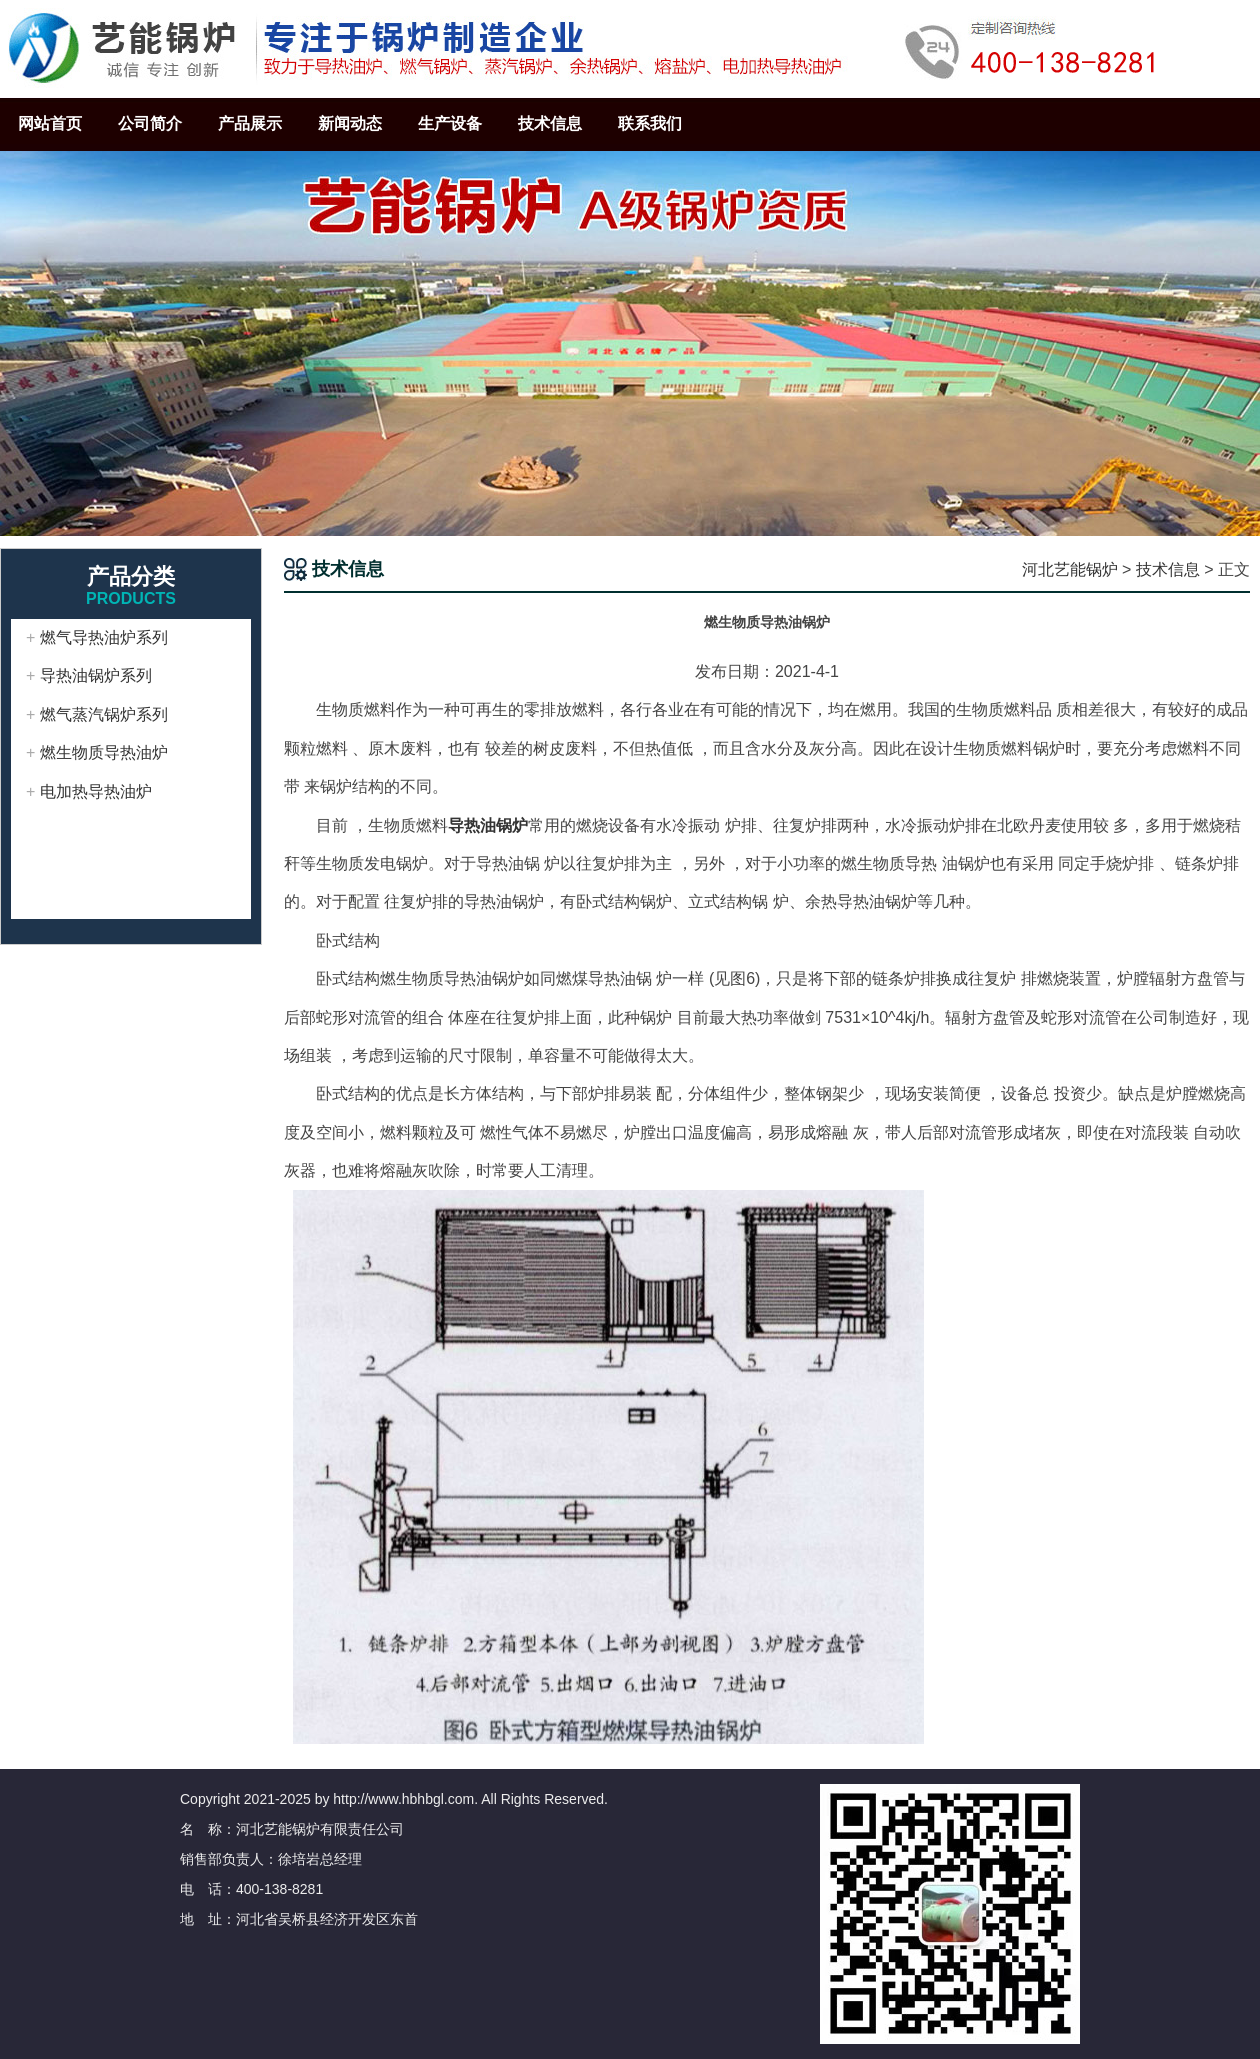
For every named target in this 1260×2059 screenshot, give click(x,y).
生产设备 (450, 123)
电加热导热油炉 (96, 791)
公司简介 (150, 123)
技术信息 (550, 123)
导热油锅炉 (488, 825)
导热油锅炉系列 (96, 675)
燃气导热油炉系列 (104, 637)
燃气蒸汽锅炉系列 (104, 714)
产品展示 (250, 123)
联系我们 (650, 123)
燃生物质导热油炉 (104, 752)
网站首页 (50, 123)
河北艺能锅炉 (1070, 569)
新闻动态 (350, 123)
